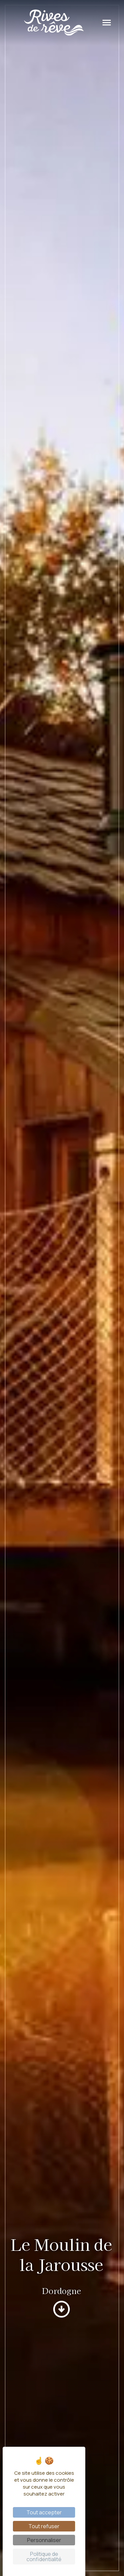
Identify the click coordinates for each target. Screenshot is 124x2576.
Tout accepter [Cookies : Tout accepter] (44, 2512)
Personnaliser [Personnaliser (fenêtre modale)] (44, 2540)
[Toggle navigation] (107, 22)
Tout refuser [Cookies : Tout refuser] (44, 2526)
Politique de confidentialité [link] (44, 2556)
